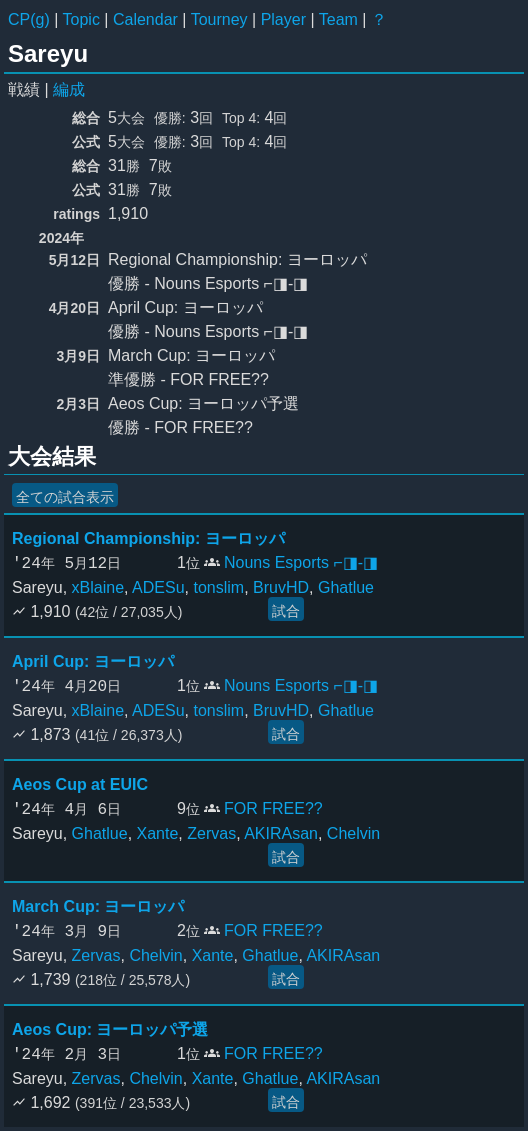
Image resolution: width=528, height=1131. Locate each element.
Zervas (211, 833)
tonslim (218, 587)
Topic (81, 19)
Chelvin (353, 833)
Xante (158, 833)
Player (283, 19)
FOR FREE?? (273, 808)
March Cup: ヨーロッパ (98, 906)
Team (338, 19)
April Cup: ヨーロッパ (93, 661)
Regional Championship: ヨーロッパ (148, 538)
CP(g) (29, 19)
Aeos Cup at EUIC (80, 784)
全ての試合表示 (65, 497)
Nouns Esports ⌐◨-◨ (301, 562)
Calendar (145, 19)
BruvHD (281, 587)
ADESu (158, 587)
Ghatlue (346, 587)
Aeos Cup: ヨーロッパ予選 (110, 1029)
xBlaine (98, 587)
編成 (69, 89)
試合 (286, 611)
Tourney (219, 19)
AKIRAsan (281, 833)
